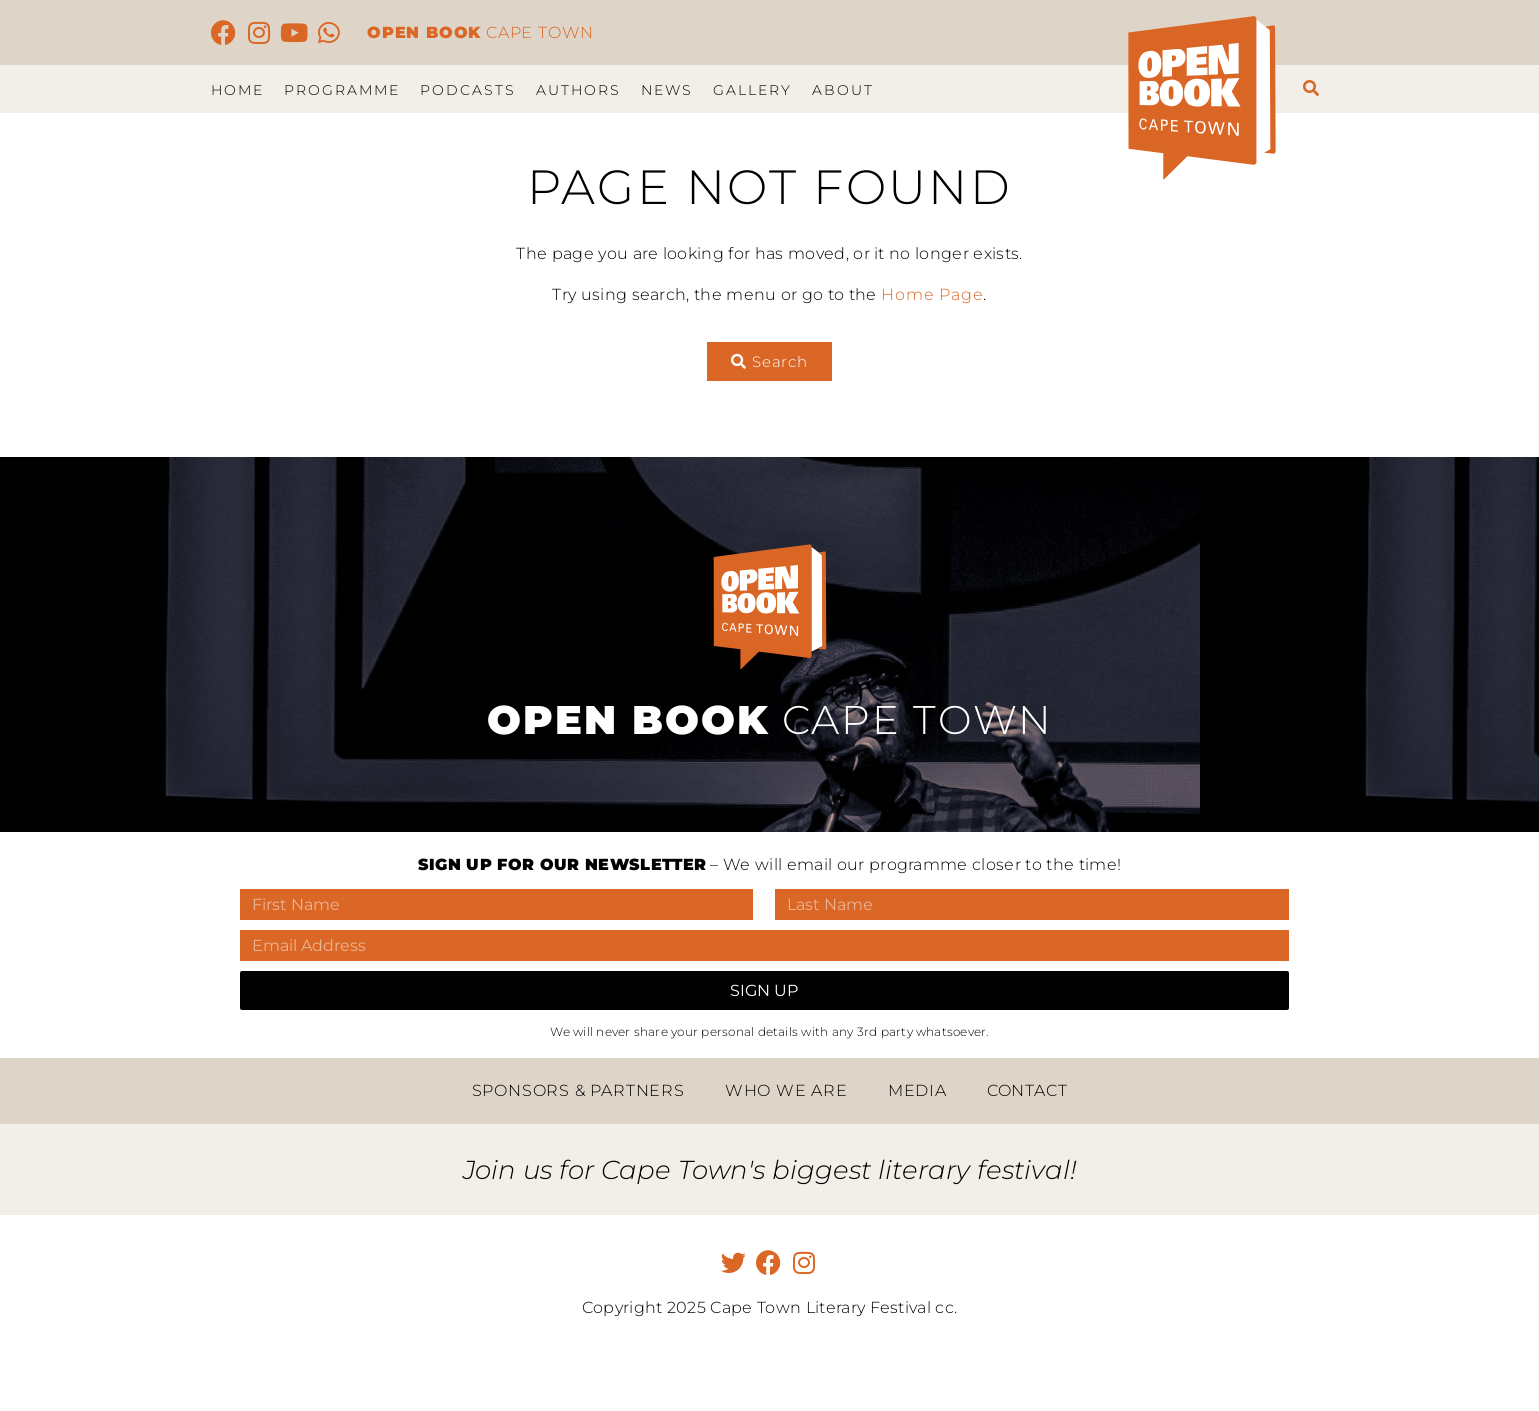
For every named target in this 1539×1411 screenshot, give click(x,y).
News (667, 90)
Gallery (752, 90)
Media (917, 1090)
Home (237, 90)
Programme (342, 90)
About (843, 90)
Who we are (786, 1090)
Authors (578, 90)
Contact (1027, 1090)
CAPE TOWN (480, 32)
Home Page (932, 294)
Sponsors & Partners (578, 1090)
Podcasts (468, 90)
